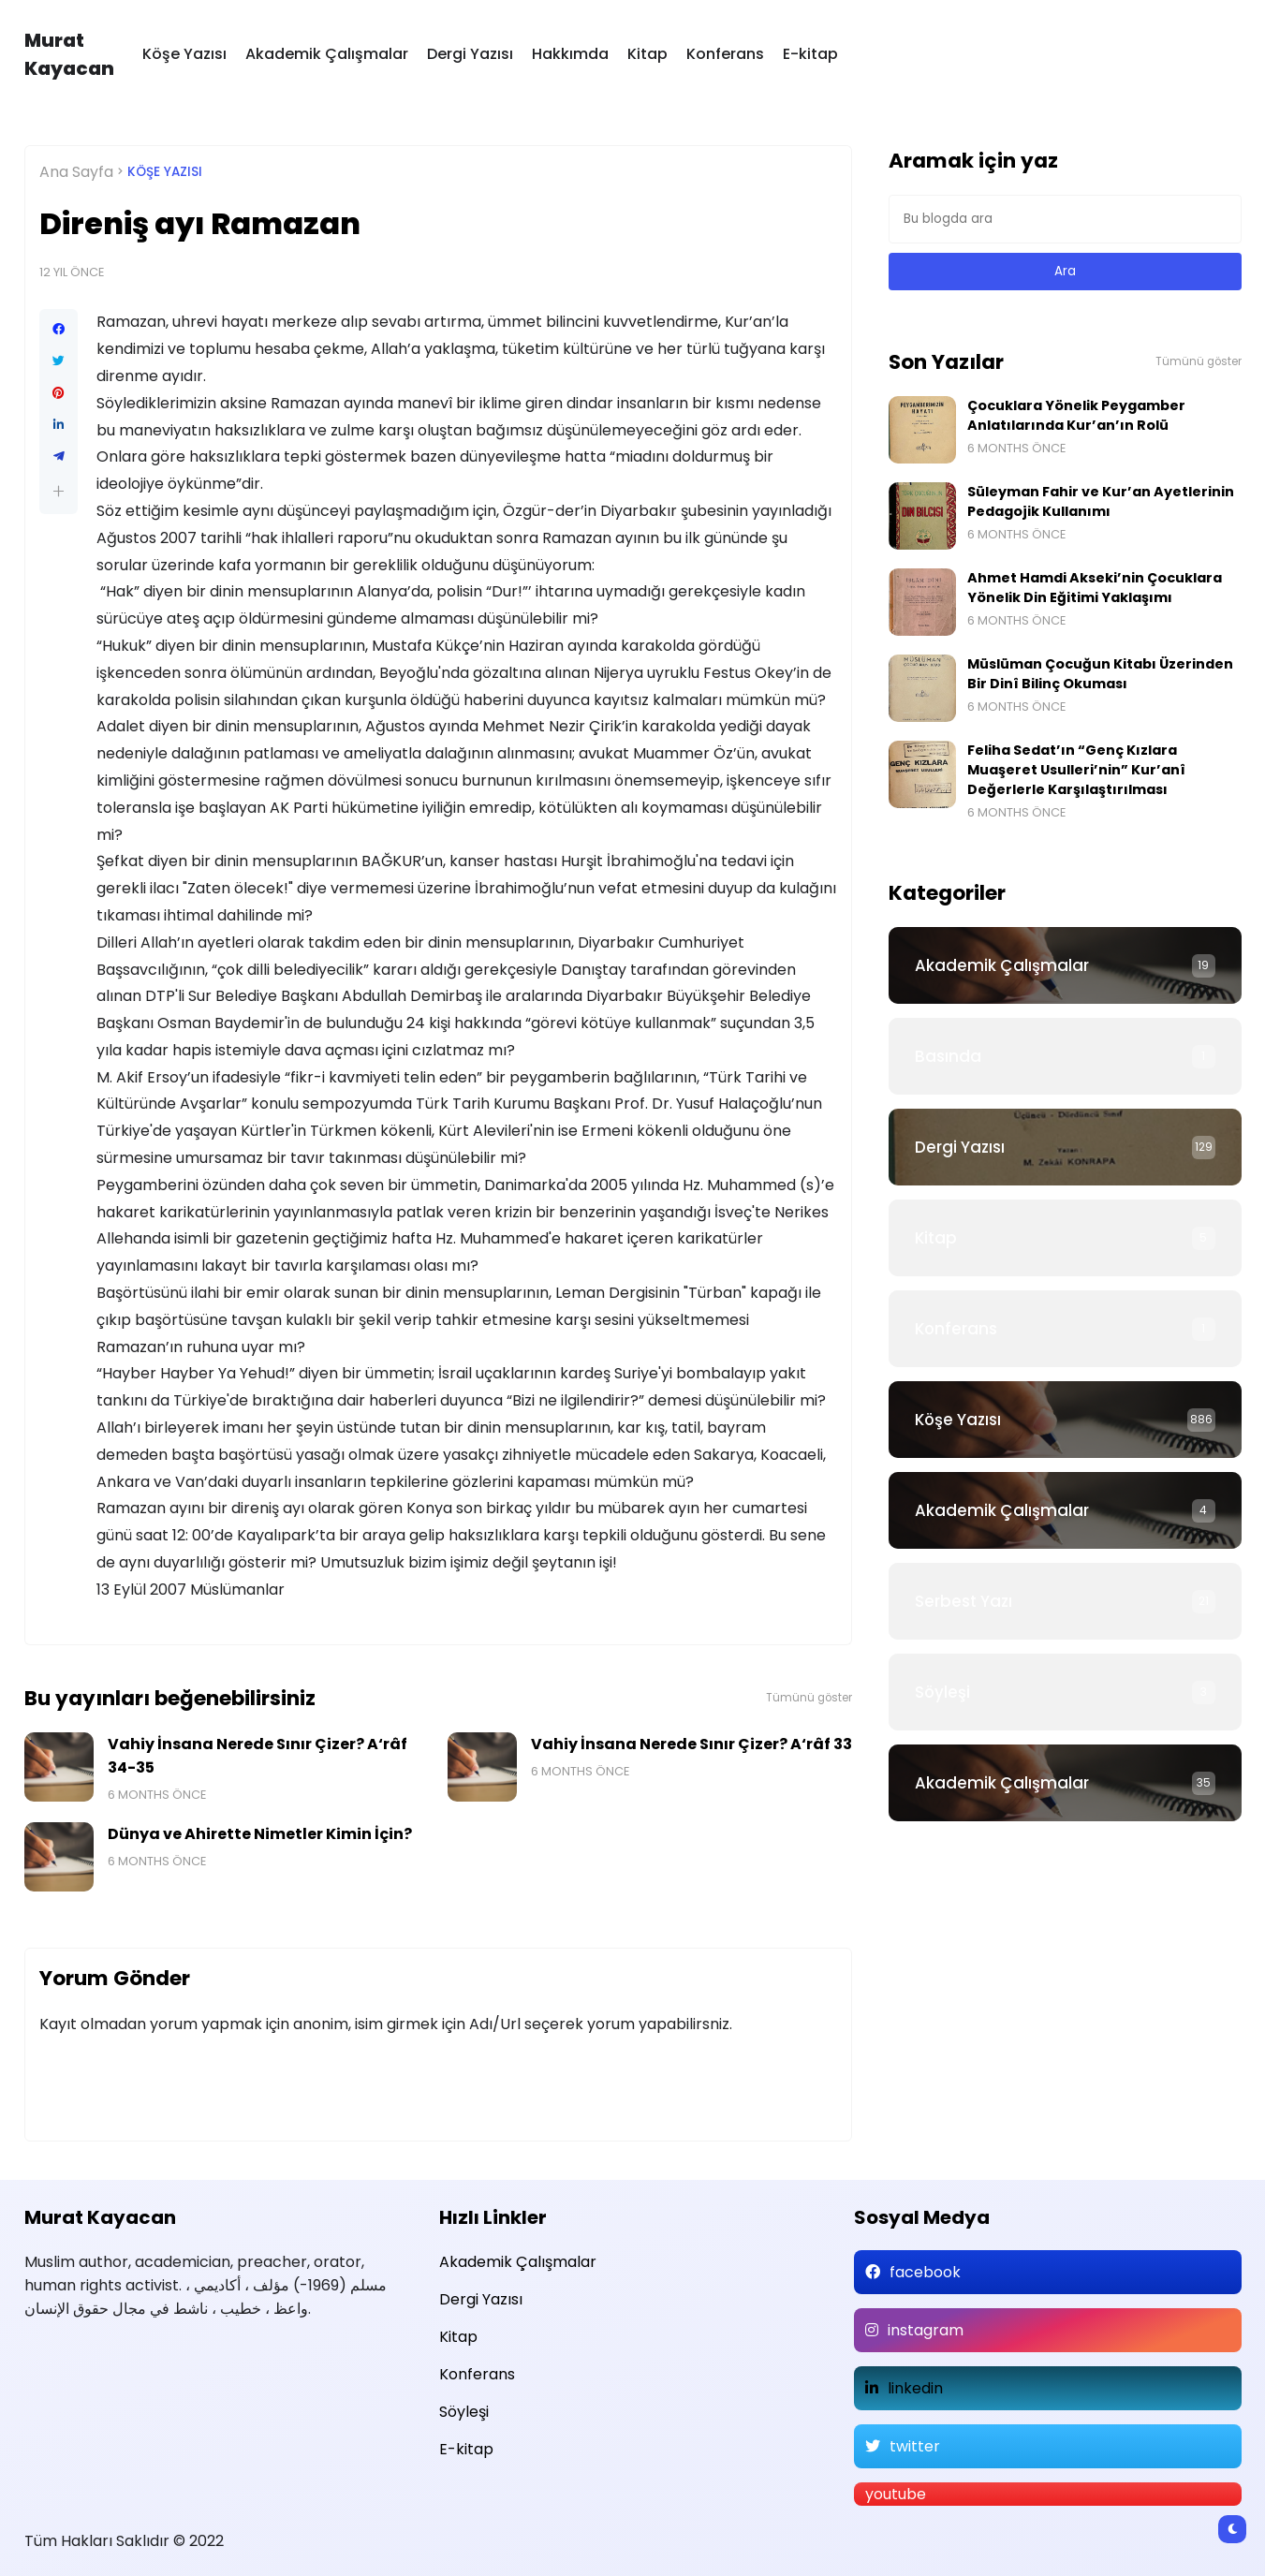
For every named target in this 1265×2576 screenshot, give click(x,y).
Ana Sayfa (76, 172)
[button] (58, 491)
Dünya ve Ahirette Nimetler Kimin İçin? (260, 1834)
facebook (925, 2272)
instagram (925, 2330)
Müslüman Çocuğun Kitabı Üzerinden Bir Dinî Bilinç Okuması (1100, 674)
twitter (915, 2446)
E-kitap (810, 54)
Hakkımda (570, 54)
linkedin (915, 2388)
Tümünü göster (809, 1697)
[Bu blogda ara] (1065, 219)
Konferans (725, 54)
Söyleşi (942, 1692)
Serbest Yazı (963, 1601)
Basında (948, 1056)
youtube (895, 2494)
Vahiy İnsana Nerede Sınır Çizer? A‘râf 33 (691, 1744)
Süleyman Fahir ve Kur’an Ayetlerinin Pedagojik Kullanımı (1100, 501)
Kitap (647, 54)
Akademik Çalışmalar (326, 54)
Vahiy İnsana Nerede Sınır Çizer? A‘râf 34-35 (257, 1755)
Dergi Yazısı (470, 54)
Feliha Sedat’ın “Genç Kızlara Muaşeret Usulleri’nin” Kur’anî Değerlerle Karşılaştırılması (1076, 770)
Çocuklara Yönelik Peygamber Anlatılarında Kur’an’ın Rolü (1076, 415)
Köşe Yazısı (184, 54)
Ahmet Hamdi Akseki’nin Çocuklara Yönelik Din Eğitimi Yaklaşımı (1094, 587)
